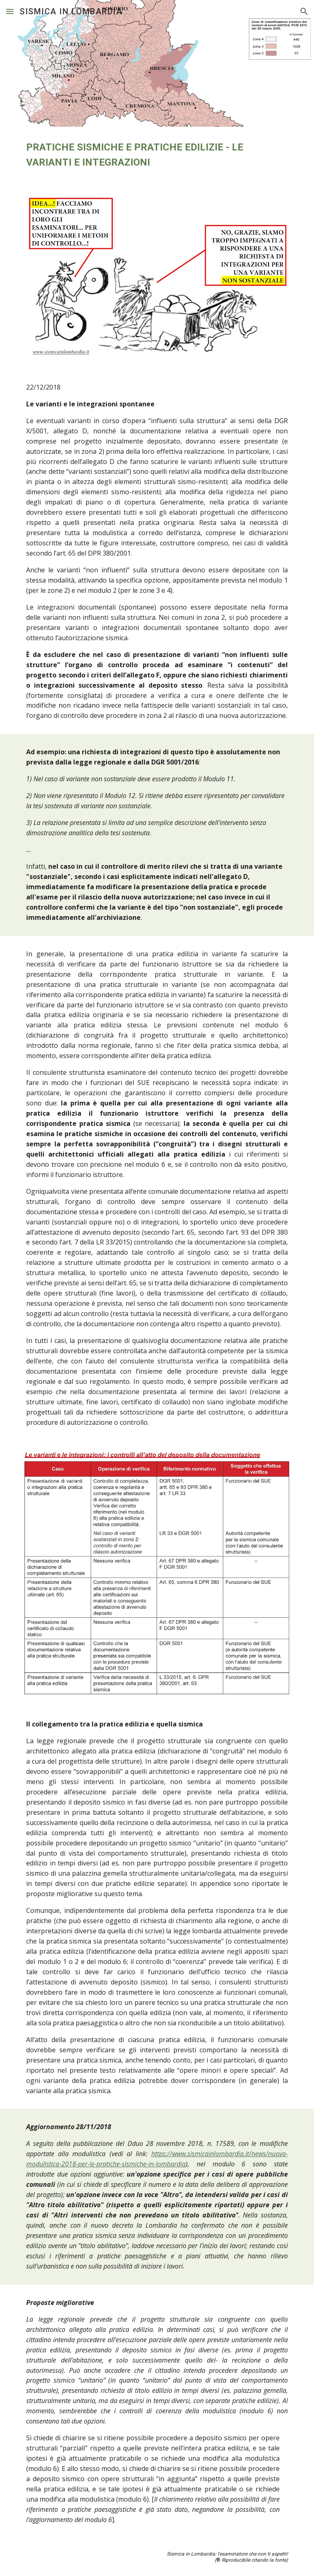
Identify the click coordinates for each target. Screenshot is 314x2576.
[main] (157, 155)
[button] (10, 11)
